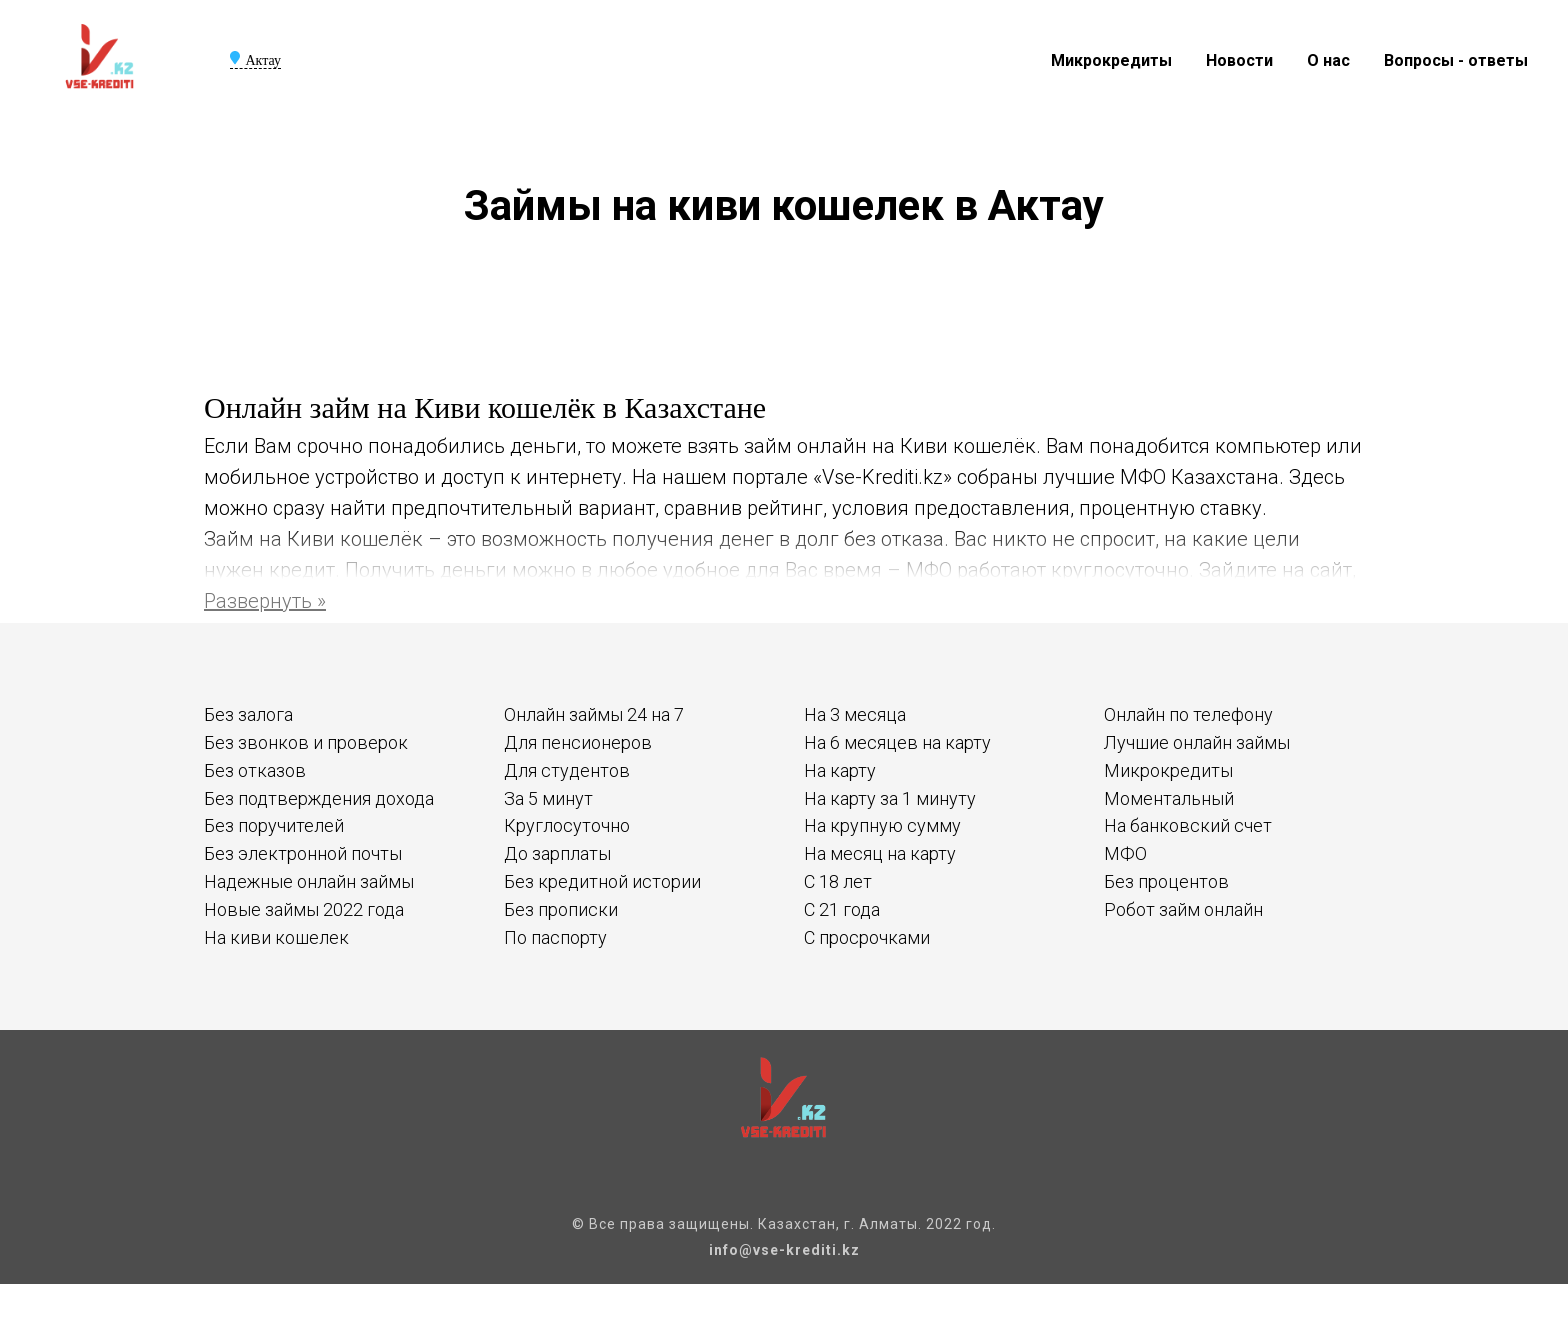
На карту (840, 770)
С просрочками (867, 937)
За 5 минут (548, 798)
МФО (1125, 853)
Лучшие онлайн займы (1197, 742)
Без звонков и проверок (306, 742)
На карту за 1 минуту (890, 798)
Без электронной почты (303, 853)
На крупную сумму (882, 825)
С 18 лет (838, 881)
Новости (1239, 60)
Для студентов (567, 770)
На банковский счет (1188, 825)
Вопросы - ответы (1456, 60)
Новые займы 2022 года (304, 909)
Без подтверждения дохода (319, 798)
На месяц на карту (880, 853)
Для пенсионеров (578, 742)
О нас (1328, 60)
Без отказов (255, 770)
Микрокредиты (1111, 60)
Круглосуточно (567, 825)
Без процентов (1166, 881)
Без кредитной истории (602, 881)
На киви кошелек (276, 937)
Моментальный (1169, 798)
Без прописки (561, 909)
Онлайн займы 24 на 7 (594, 714)
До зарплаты (557, 853)
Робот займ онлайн (1183, 909)
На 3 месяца (855, 714)
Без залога (248, 714)
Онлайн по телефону (1188, 714)
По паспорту (555, 937)
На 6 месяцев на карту (897, 742)
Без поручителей (274, 825)
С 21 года (842, 909)
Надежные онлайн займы (309, 881)
